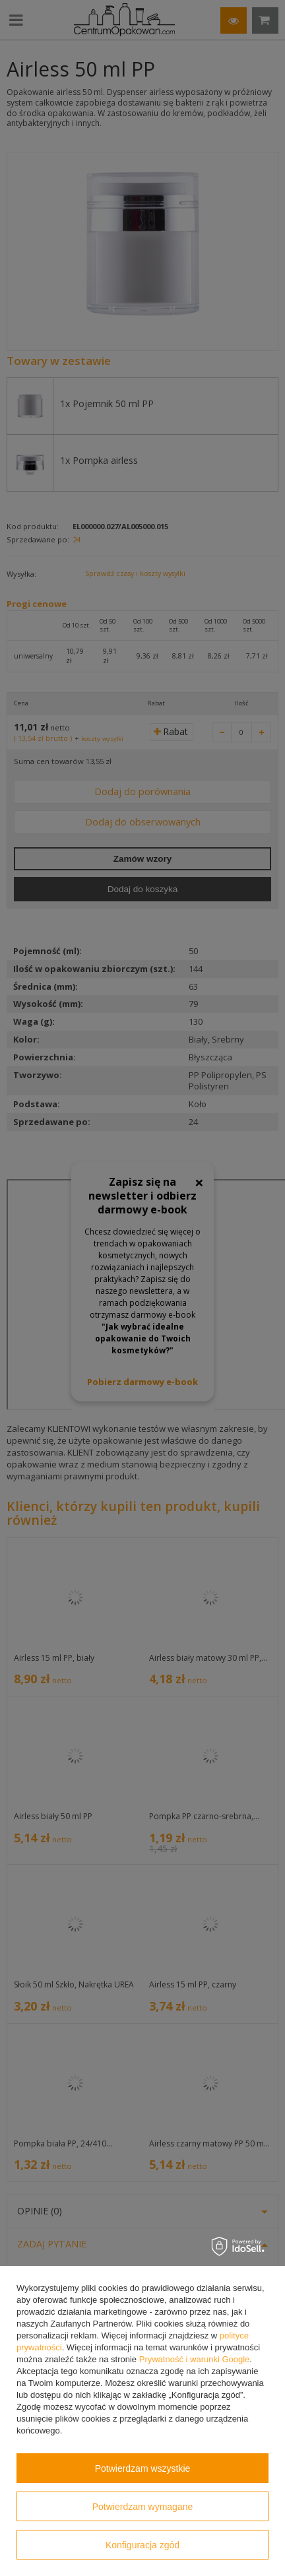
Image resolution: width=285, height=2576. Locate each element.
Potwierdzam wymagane (142, 2506)
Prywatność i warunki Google (194, 2359)
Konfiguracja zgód (142, 2545)
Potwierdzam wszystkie (143, 2468)
